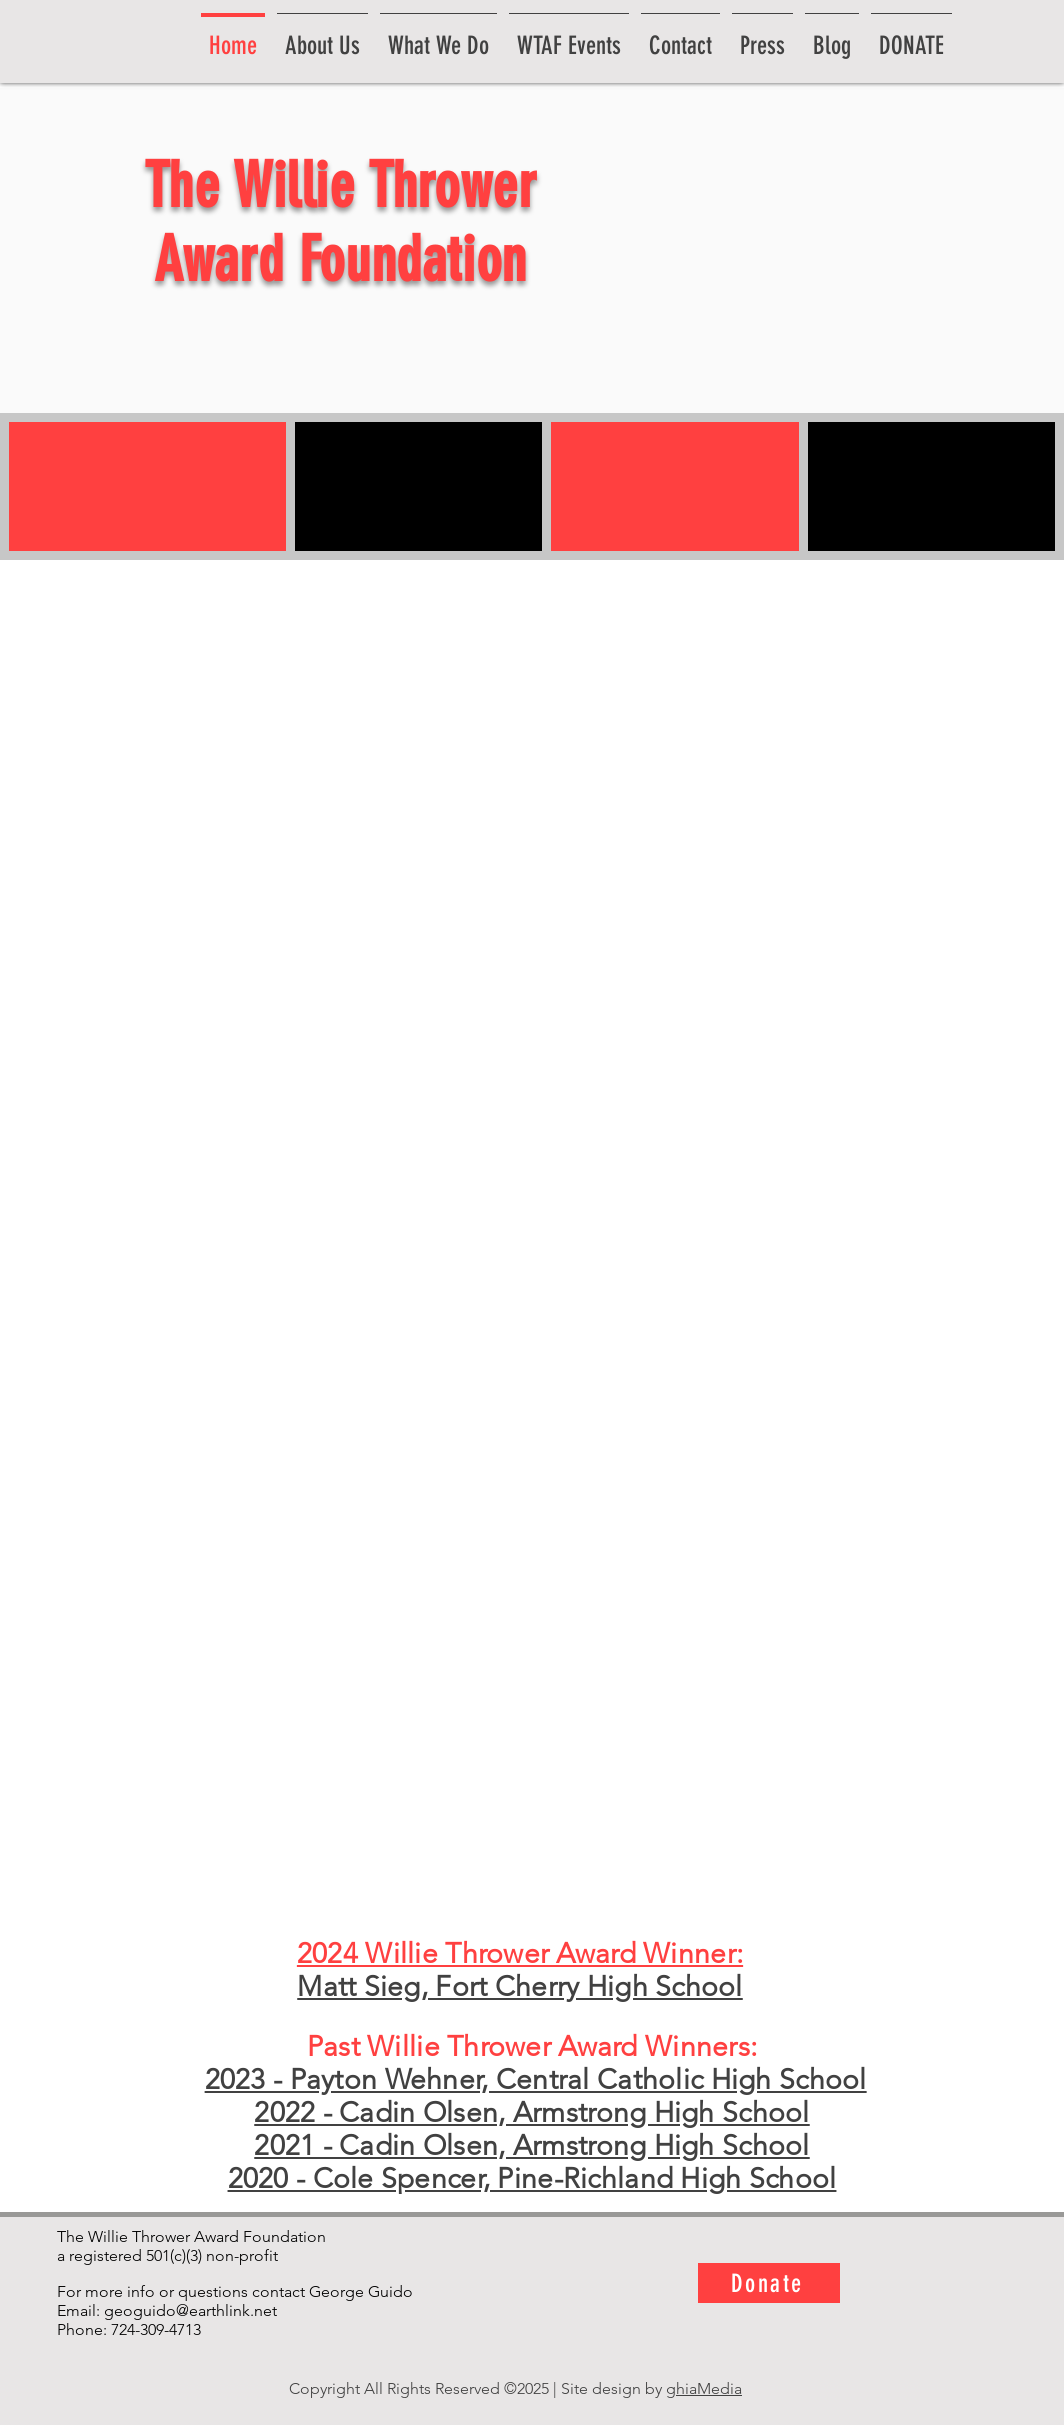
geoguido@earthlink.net (190, 2310)
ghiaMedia (704, 2388)
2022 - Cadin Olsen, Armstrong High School (531, 2112)
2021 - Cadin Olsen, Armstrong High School (531, 2145)
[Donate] (769, 2283)
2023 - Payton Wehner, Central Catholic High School (536, 2079)
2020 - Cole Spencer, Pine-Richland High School (532, 2178)
